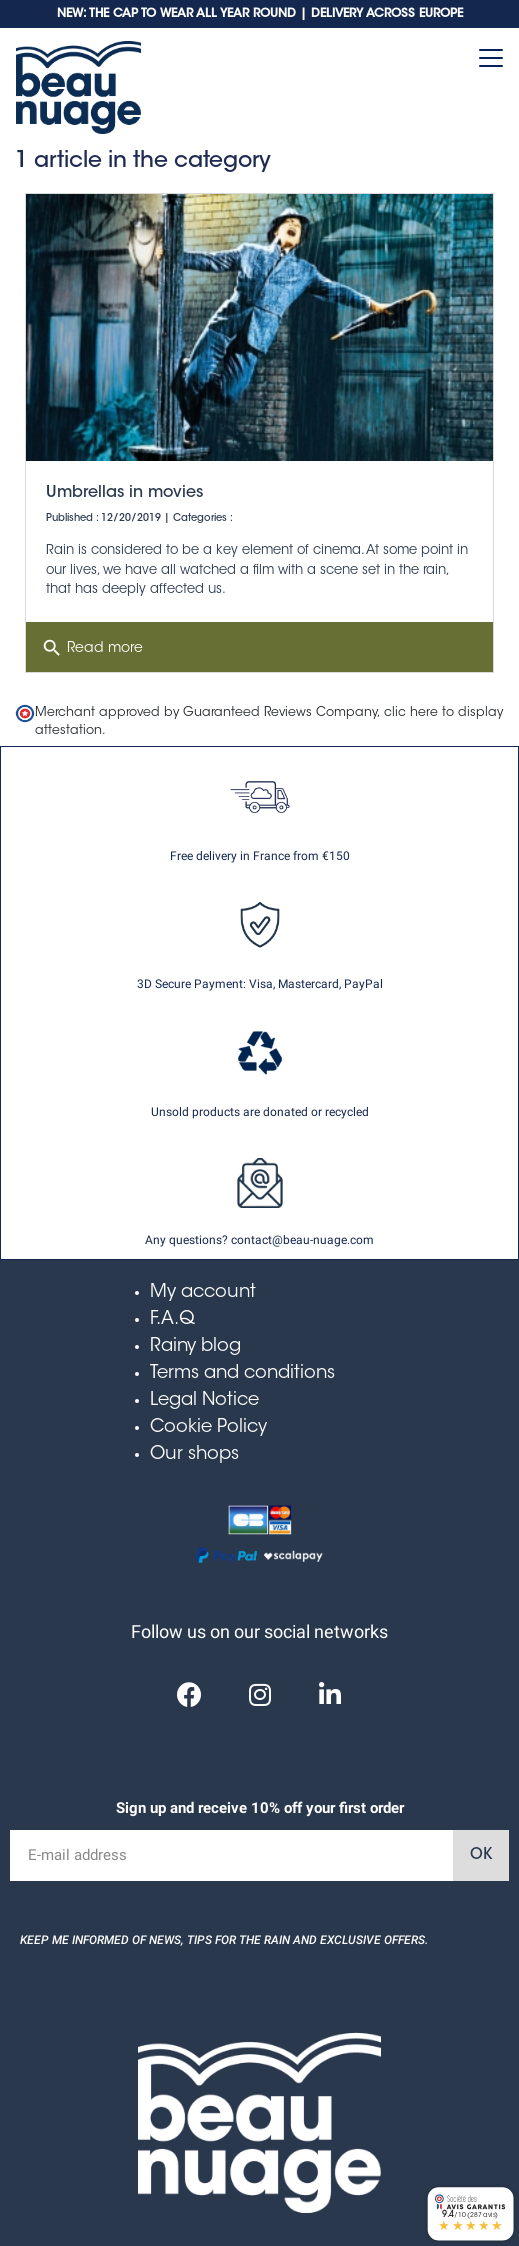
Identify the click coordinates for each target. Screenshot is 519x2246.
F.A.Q (172, 1320)
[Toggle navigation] (491, 58)
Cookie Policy (208, 1428)
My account (203, 1293)
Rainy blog (195, 1347)
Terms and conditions (242, 1374)
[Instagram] (260, 1694)
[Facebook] (190, 1694)
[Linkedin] (330, 1694)
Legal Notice (204, 1401)
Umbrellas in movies (124, 493)
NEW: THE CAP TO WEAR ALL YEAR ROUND (178, 14)
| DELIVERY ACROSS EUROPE (381, 14)
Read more (92, 648)
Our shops (194, 1455)
